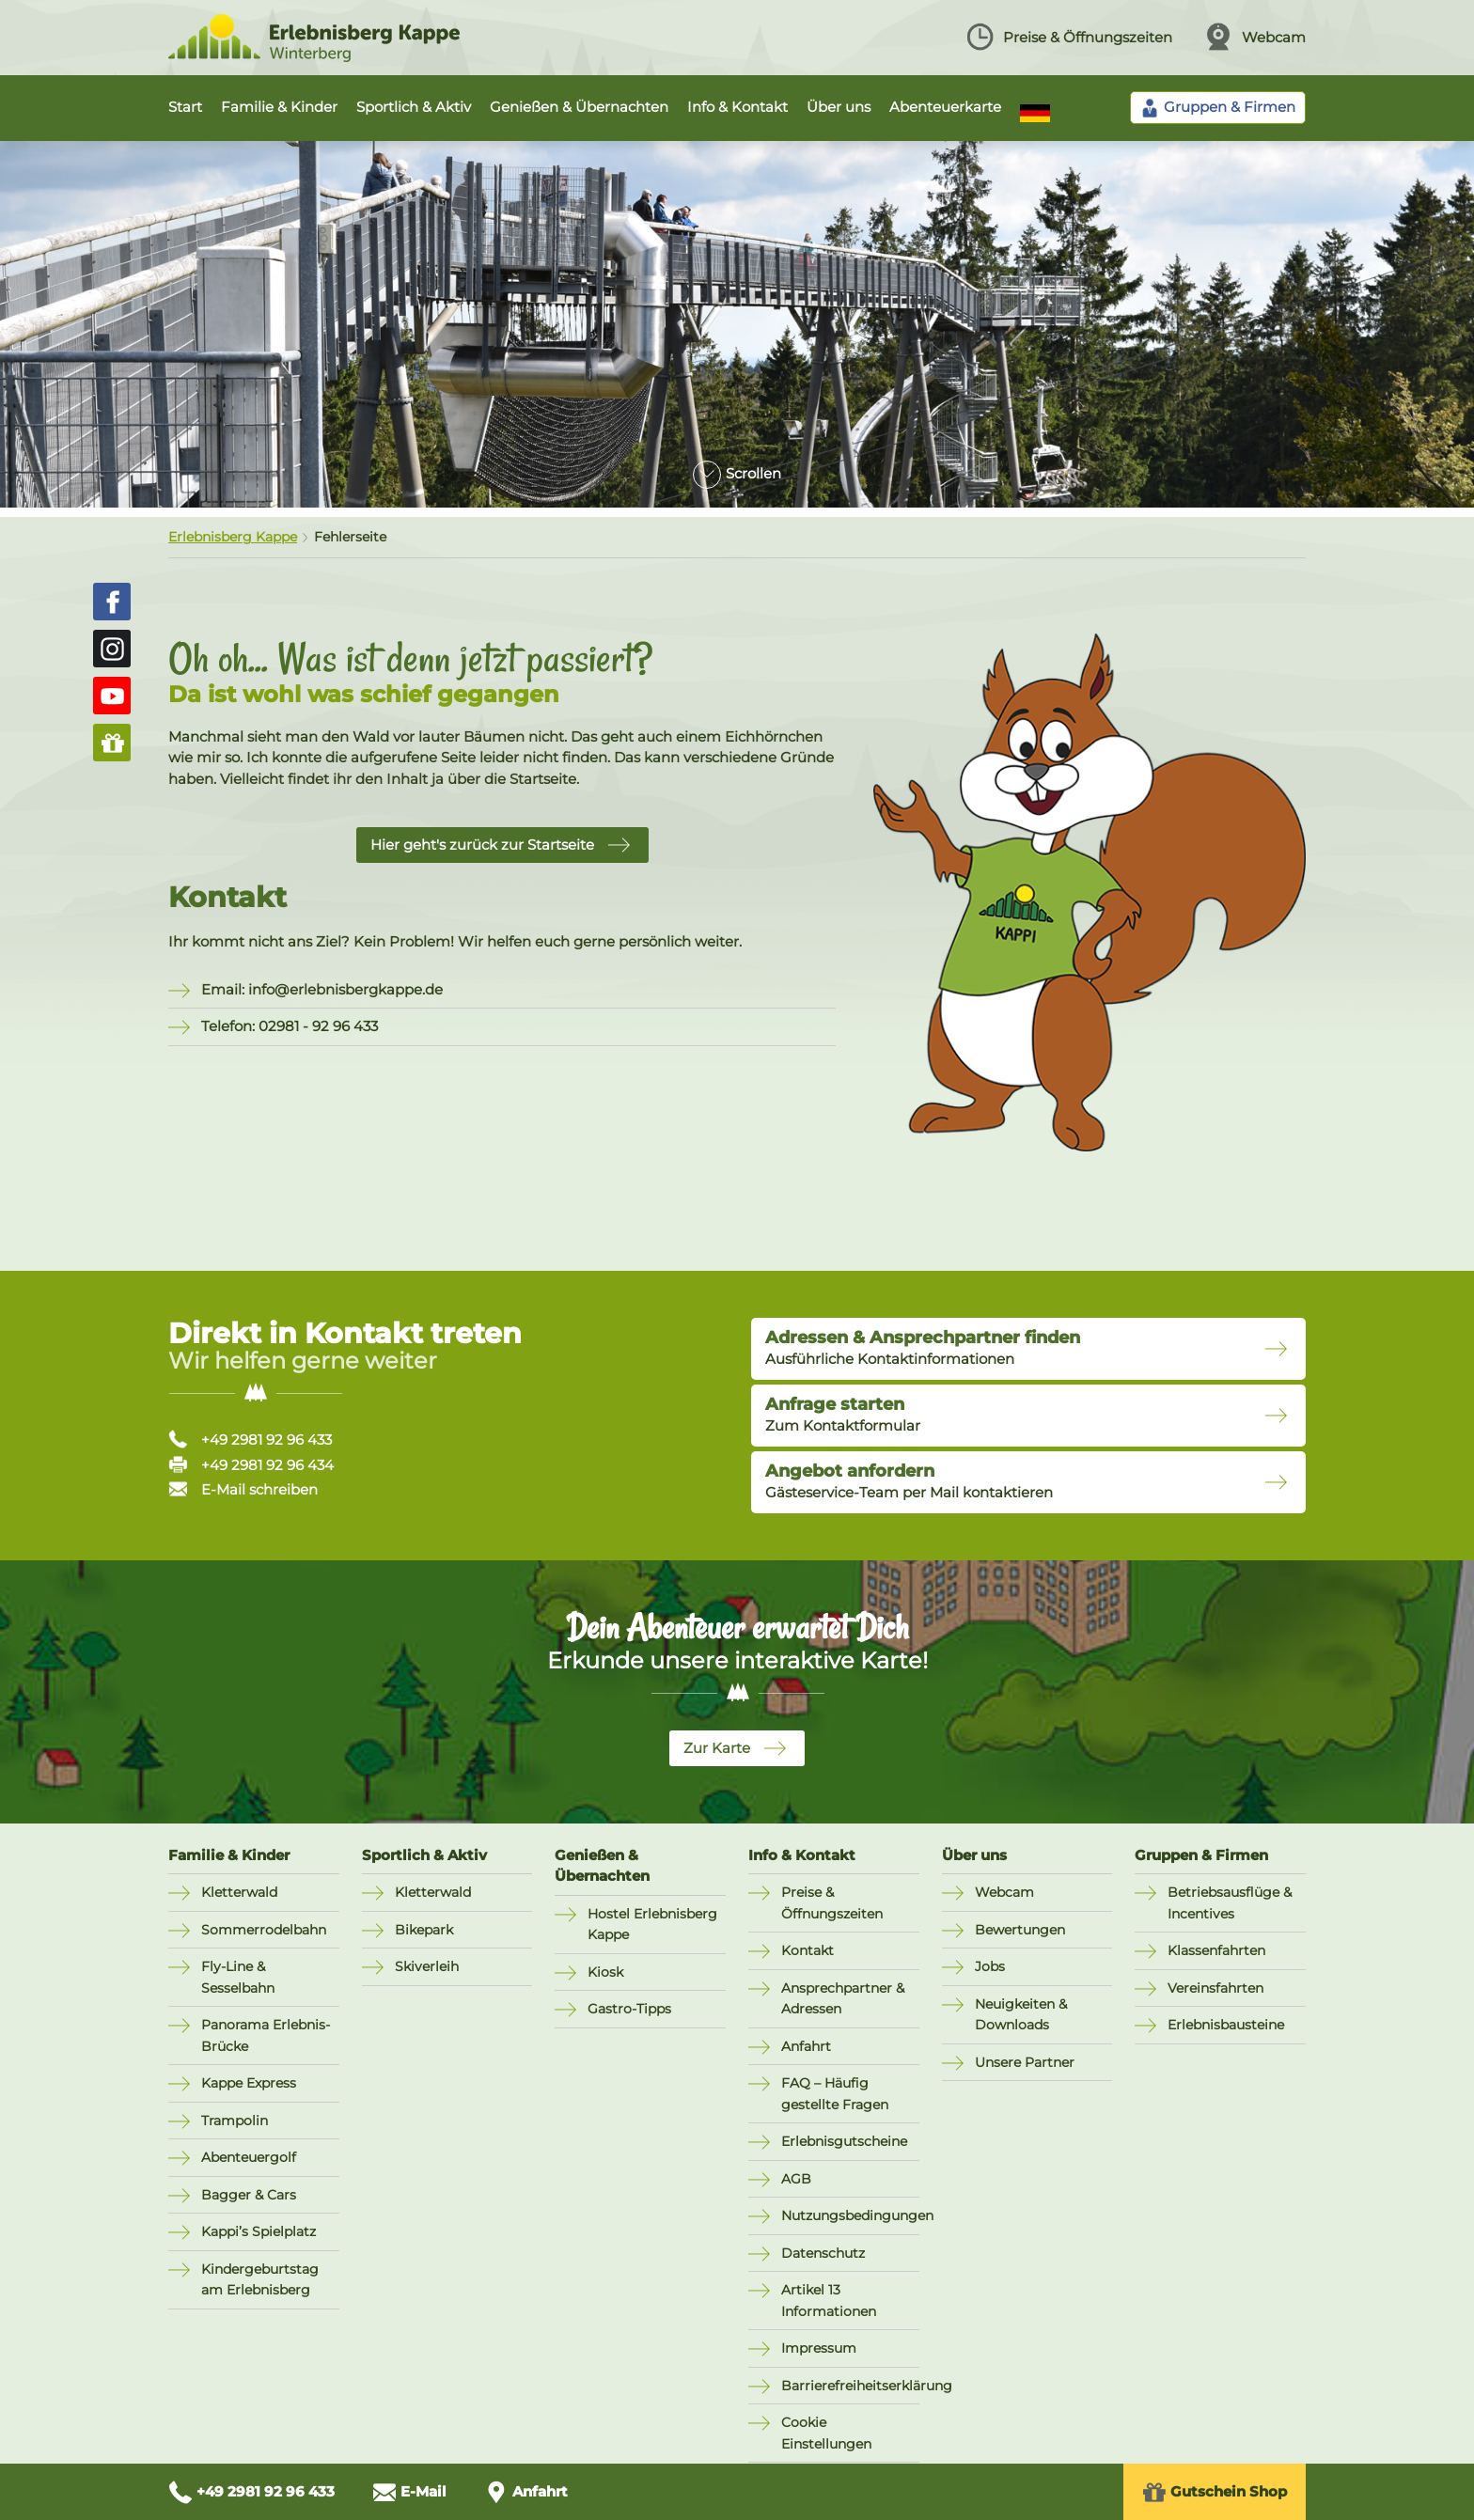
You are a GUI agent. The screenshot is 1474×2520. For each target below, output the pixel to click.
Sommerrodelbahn (263, 1929)
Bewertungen (1020, 1929)
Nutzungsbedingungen (850, 2215)
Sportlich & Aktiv (413, 107)
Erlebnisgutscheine (844, 2141)
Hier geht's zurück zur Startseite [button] (482, 844)
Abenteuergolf (248, 2157)
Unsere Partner (1024, 2062)
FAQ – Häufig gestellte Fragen (834, 2093)
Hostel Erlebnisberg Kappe (652, 1924)
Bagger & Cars (248, 2194)
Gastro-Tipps (629, 2008)
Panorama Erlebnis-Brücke (265, 2035)
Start (185, 107)
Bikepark (424, 1929)
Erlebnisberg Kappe (232, 536)
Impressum (818, 2348)
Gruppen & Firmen (1201, 1855)
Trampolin (234, 2120)
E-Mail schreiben (243, 1489)
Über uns (838, 107)
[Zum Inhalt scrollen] (737, 467)
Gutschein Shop (1214, 2492)
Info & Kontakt (737, 107)
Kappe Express (248, 2082)
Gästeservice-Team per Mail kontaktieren (909, 1481)
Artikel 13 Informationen (828, 2300)
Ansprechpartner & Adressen (842, 1999)
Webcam (1004, 1892)
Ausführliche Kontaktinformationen (922, 1348)
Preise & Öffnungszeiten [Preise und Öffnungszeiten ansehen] (1068, 37)
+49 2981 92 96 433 (250, 1439)
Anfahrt (806, 2046)
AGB (796, 2178)
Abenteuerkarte (945, 107)
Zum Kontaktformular (842, 1414)
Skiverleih (427, 1966)
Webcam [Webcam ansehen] (1255, 37)
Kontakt (807, 1950)
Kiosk (605, 1972)
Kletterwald (239, 1892)
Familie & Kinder (279, 107)
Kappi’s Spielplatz (258, 2231)
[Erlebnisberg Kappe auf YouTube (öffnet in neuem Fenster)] (112, 695)
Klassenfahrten (1216, 1950)
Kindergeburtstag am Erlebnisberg (260, 2280)
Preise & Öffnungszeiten (832, 1903)
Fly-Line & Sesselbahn (237, 1977)
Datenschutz (823, 2253)
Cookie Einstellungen (826, 2433)
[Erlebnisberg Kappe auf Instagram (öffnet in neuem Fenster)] (112, 648)
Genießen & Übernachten (579, 107)
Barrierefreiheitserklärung (850, 2385)
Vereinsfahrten (1215, 1988)
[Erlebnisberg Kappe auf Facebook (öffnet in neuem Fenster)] (112, 601)
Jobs (990, 1966)
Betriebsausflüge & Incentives (1230, 1903)
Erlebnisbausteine (1226, 2024)
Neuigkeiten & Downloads (1021, 2015)
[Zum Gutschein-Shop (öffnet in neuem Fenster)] (112, 742)
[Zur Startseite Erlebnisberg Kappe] (314, 57)
